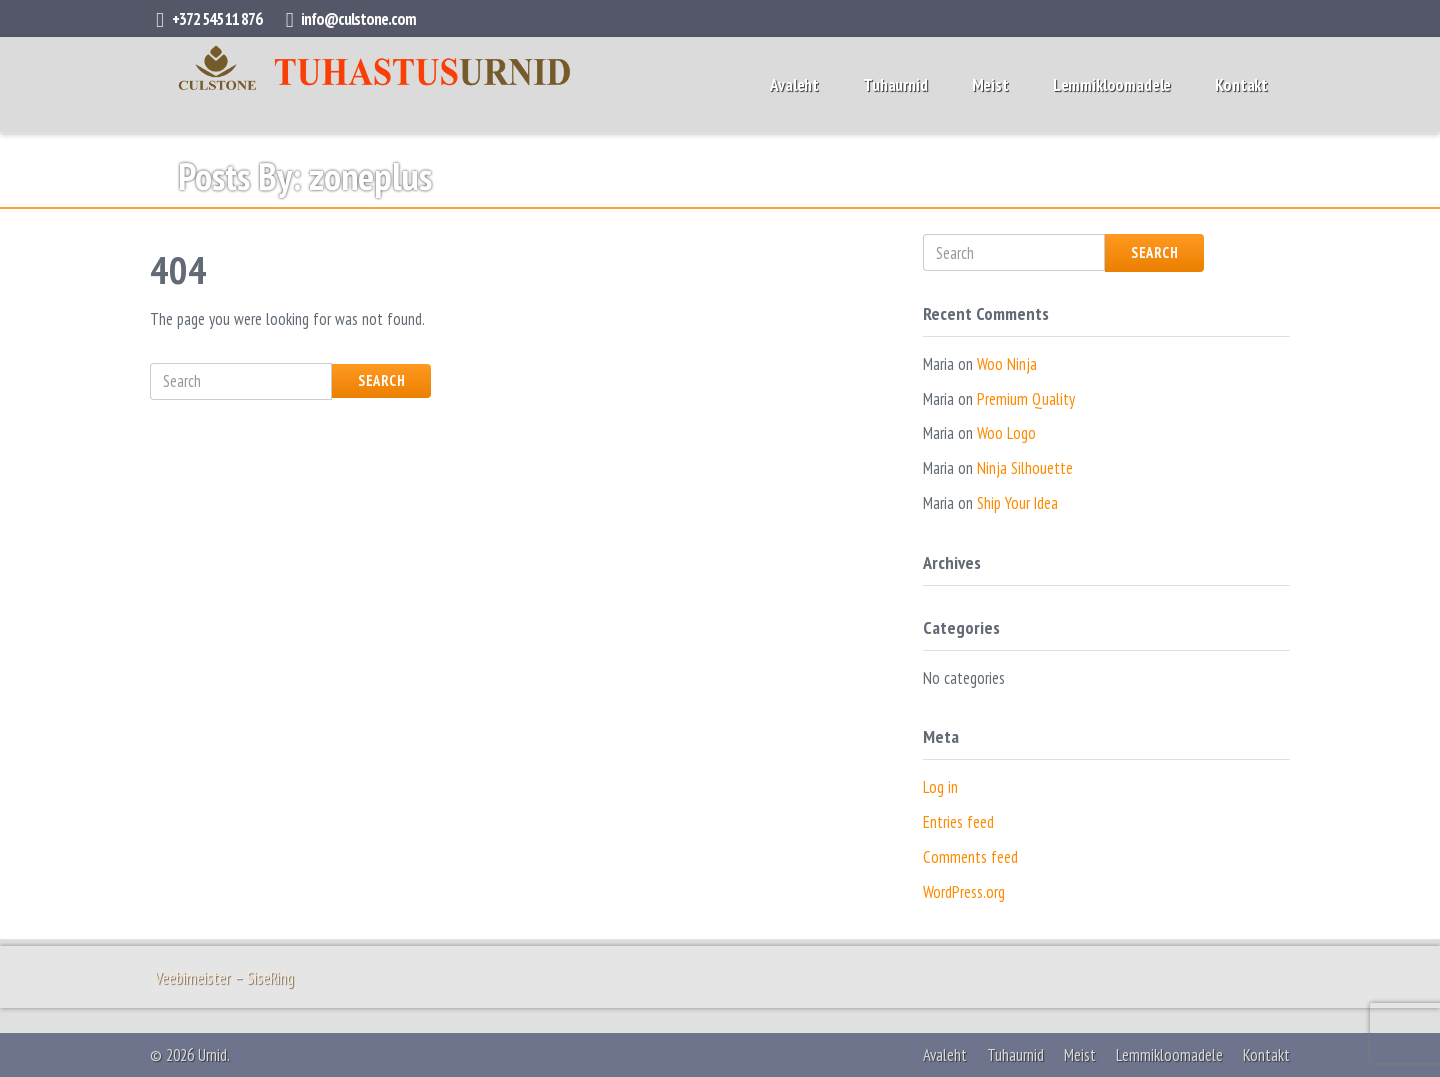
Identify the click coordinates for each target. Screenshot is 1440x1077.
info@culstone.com (358, 19)
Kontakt (1241, 85)
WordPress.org (964, 892)
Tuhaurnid (895, 85)
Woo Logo (1006, 433)
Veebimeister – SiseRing (224, 978)
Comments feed (970, 857)
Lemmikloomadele (1112, 85)
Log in (940, 787)
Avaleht (794, 85)
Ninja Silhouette (1025, 468)
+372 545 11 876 (217, 19)
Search (381, 380)
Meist (990, 85)
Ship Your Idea (1017, 503)
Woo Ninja (1007, 364)
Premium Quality (1026, 399)
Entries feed (958, 822)
